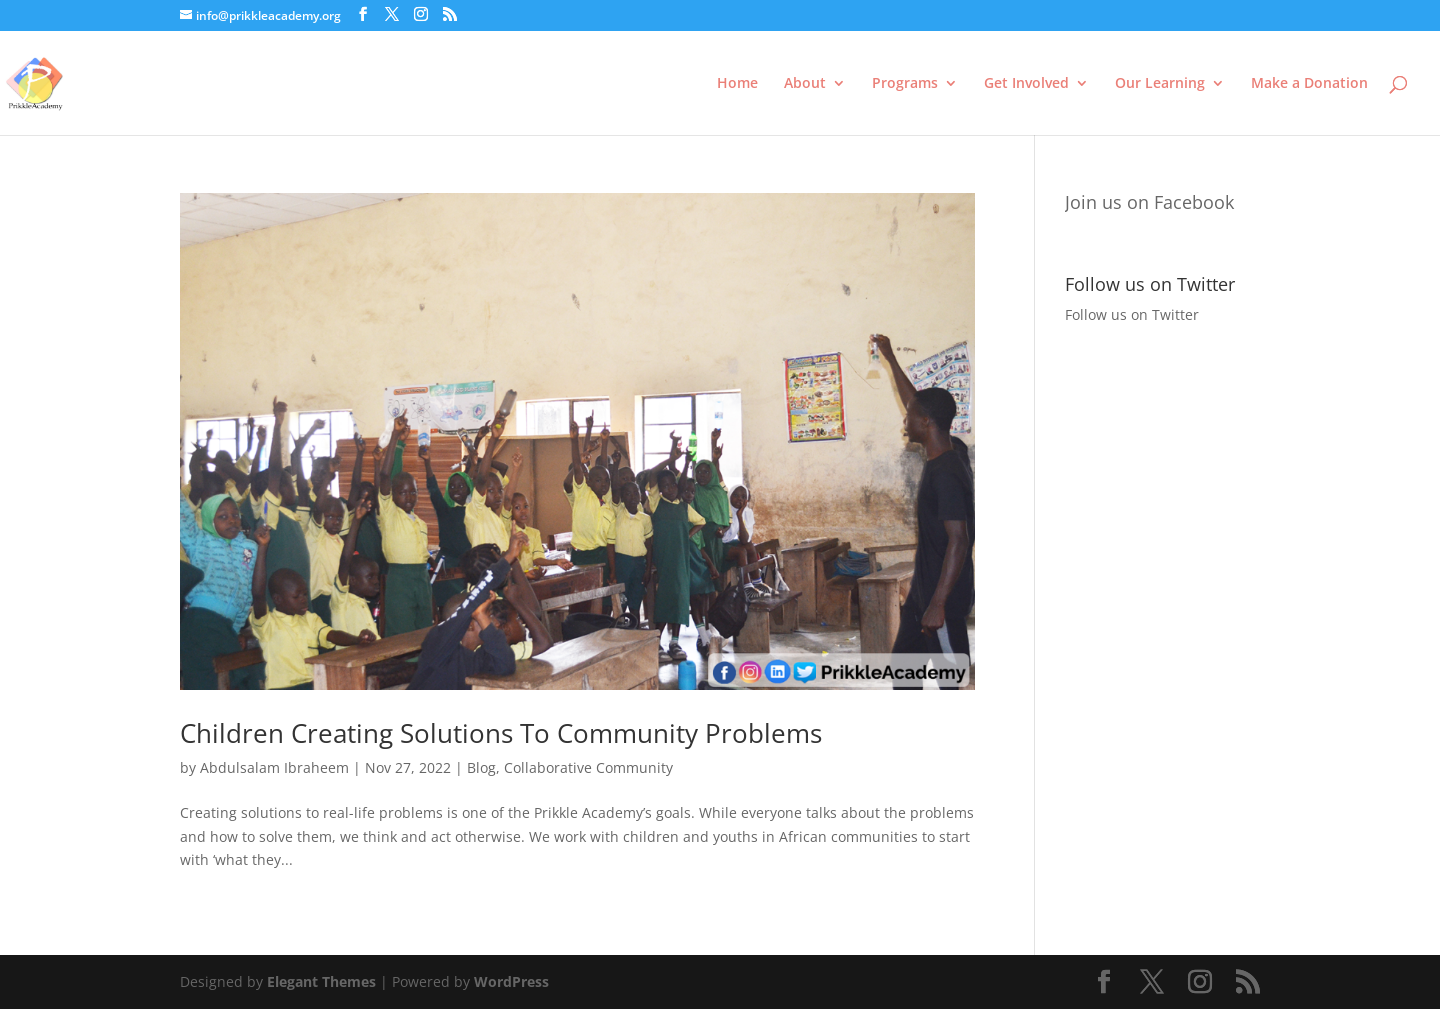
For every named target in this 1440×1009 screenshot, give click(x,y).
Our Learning (1160, 84)
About (805, 84)
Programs (905, 84)
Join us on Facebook (1149, 202)
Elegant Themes (321, 981)
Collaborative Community (588, 767)
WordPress (511, 981)
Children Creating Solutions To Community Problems (501, 733)
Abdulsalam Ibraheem (274, 767)
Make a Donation (1309, 84)
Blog (481, 767)
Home (737, 84)
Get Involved (1026, 84)
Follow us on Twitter (1132, 314)
